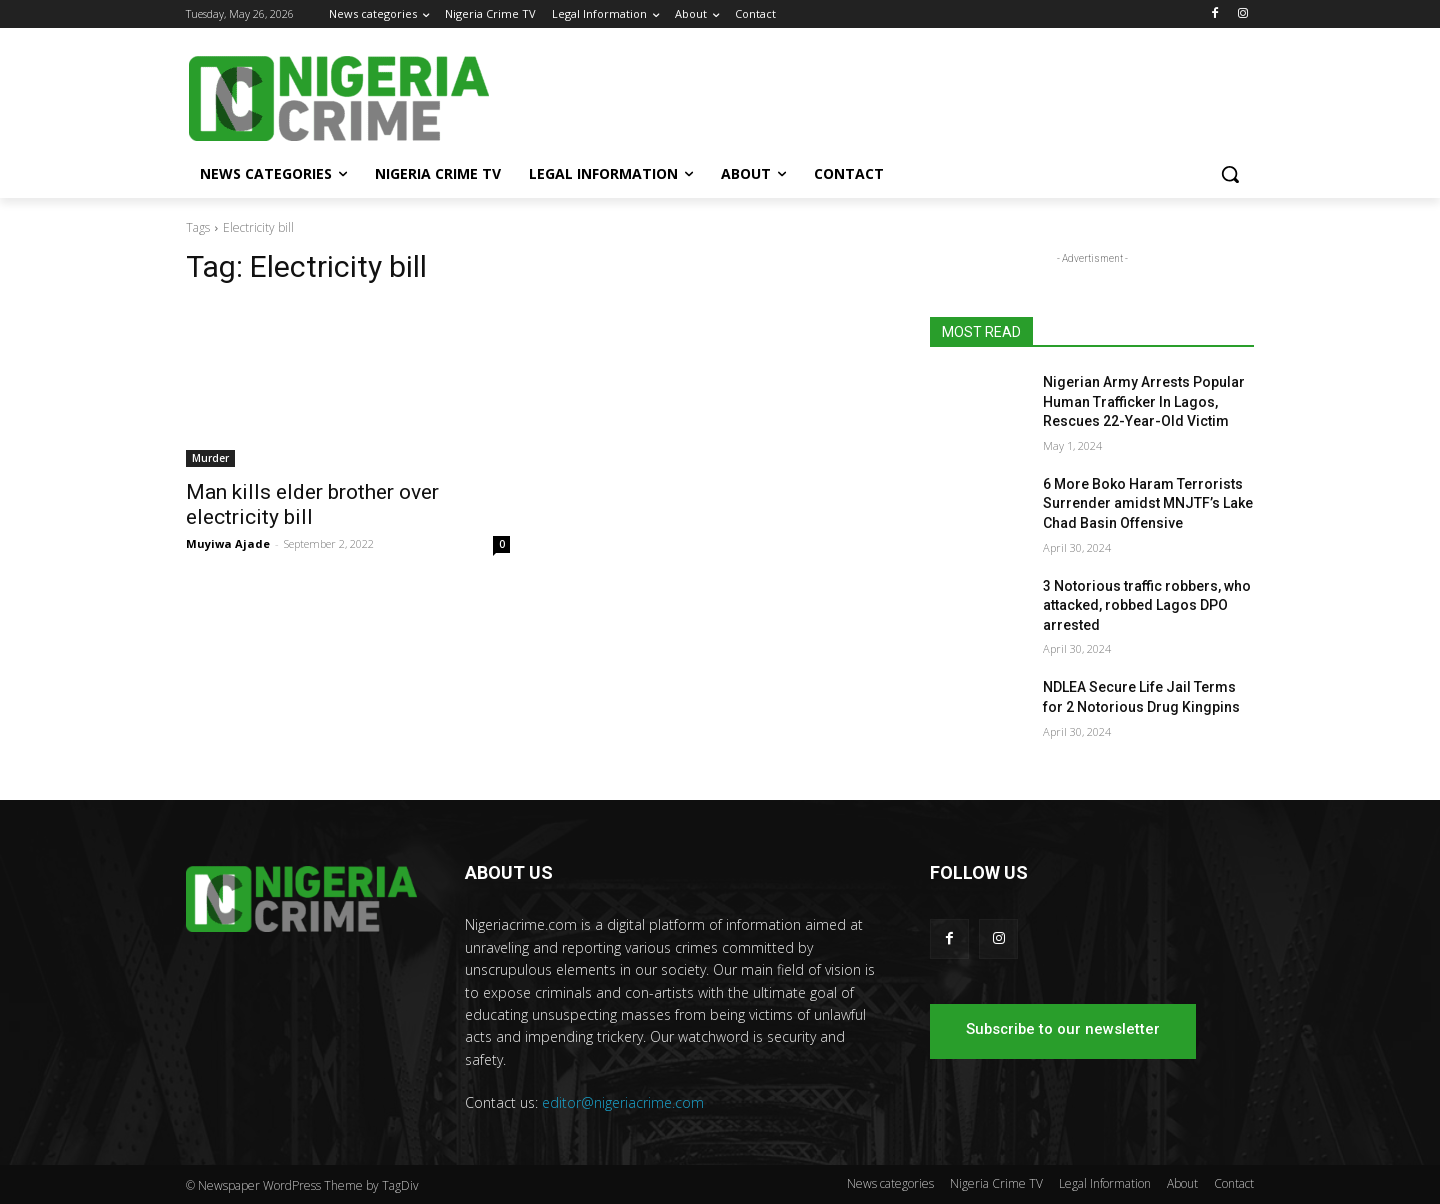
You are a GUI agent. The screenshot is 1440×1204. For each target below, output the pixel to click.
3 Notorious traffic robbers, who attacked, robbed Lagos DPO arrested (1147, 605)
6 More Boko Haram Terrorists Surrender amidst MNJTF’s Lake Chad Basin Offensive (1148, 503)
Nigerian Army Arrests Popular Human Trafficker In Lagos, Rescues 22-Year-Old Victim (1144, 401)
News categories (890, 1183)
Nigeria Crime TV (996, 1183)
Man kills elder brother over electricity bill (312, 504)
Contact (1234, 1183)
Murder (210, 458)
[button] (1230, 174)
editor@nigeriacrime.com (623, 1102)
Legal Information (1105, 1183)
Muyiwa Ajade (228, 543)
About (1182, 1183)
